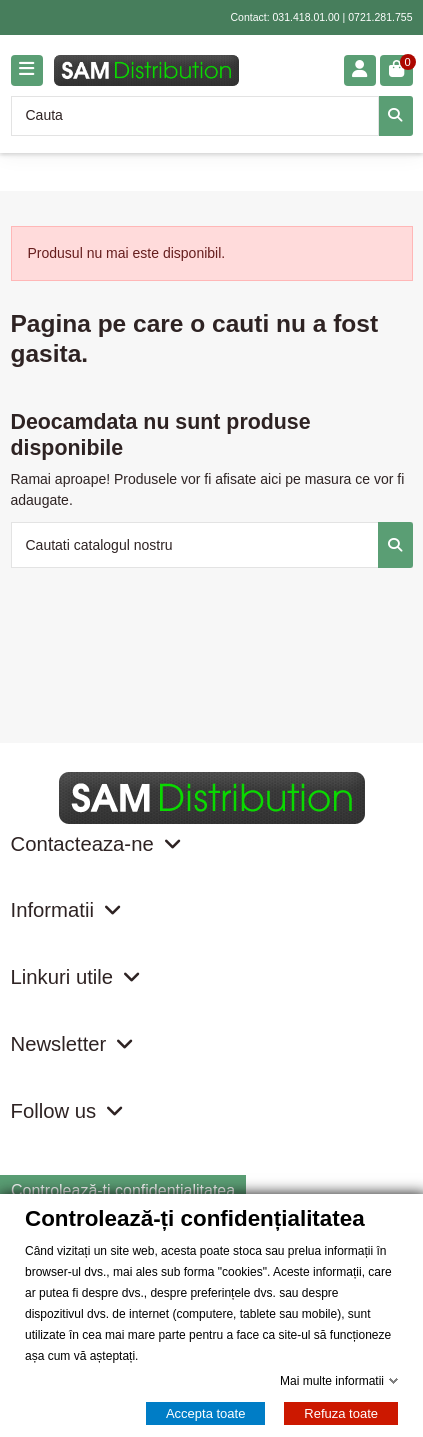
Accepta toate (206, 1413)
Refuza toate (341, 1413)
